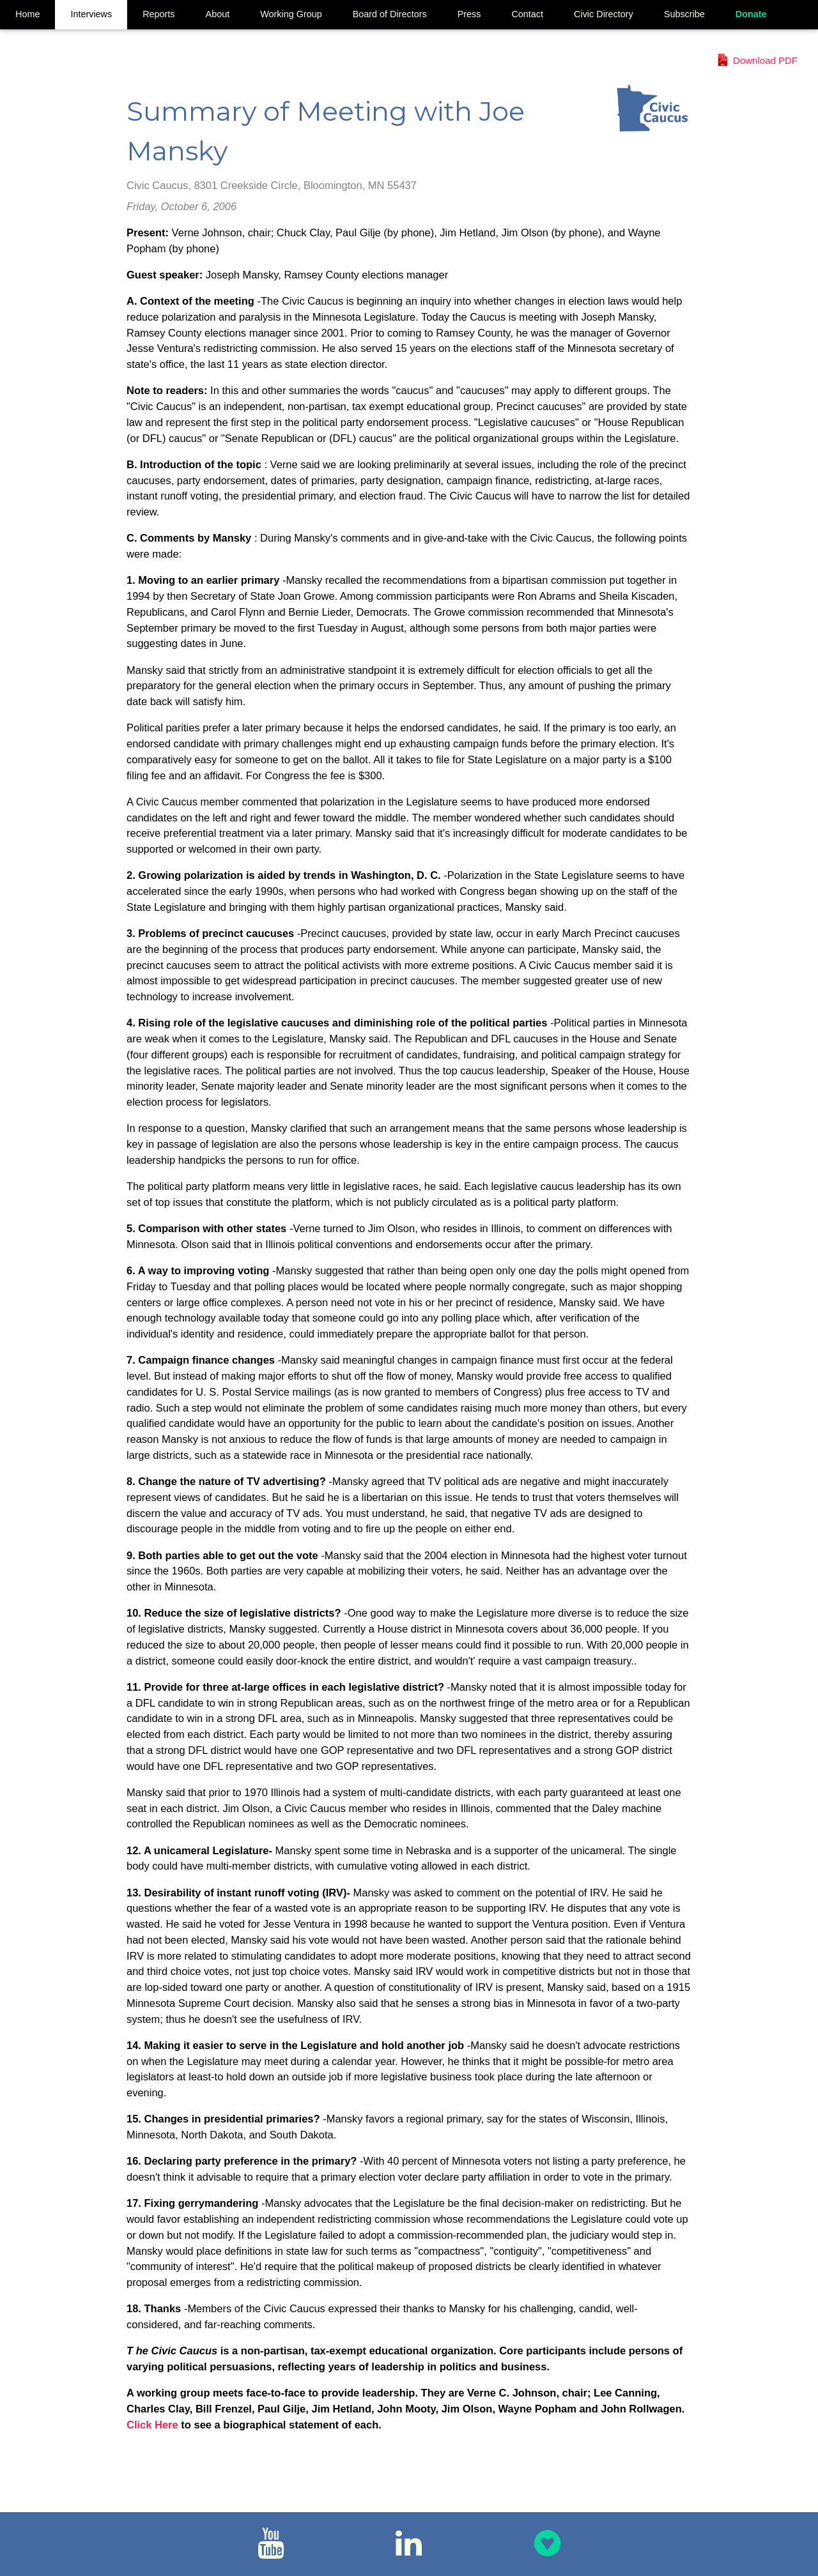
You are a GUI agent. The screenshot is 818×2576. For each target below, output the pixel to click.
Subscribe (684, 14)
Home (27, 14)
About (218, 14)
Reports (158, 14)
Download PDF (765, 60)
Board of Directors (390, 14)
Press (469, 14)
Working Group (291, 14)
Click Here (154, 2424)
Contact (527, 14)
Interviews (91, 14)
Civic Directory (603, 14)
